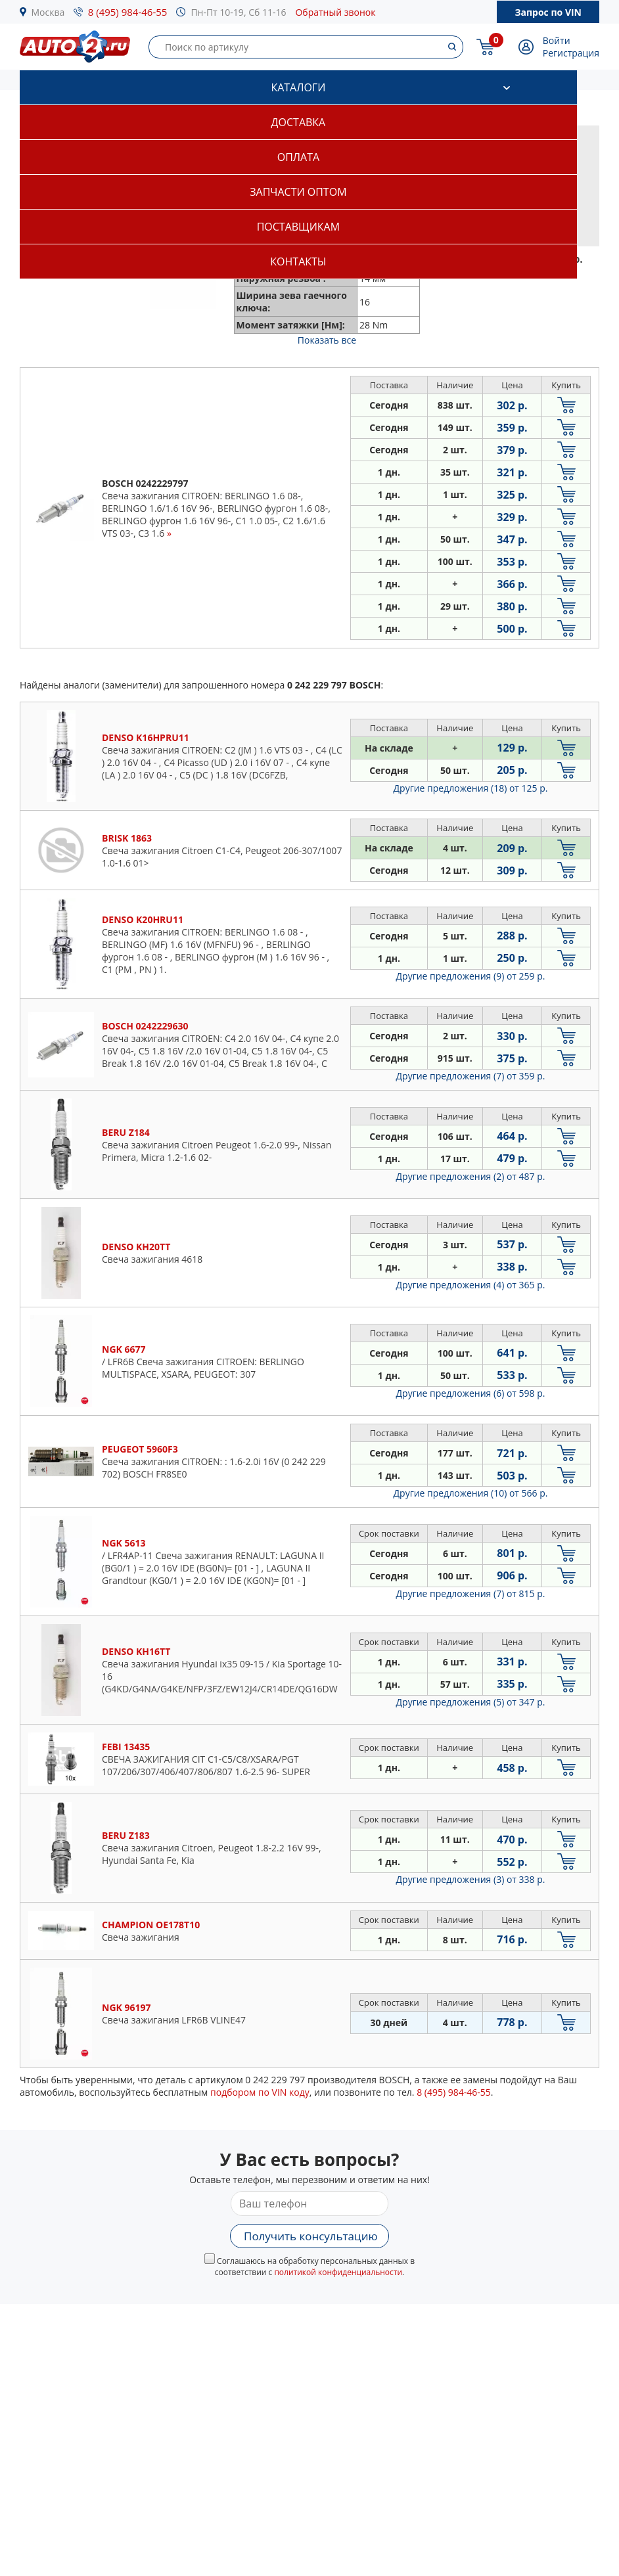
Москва (48, 12)
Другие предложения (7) (470, 1076)
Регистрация (571, 53)
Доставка (298, 122)
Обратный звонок (335, 12)
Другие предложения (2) (470, 1176)
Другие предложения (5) (470, 1702)
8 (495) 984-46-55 (128, 11)
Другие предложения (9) (470, 976)
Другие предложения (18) (471, 788)
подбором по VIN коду (260, 2092)
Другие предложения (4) (470, 1284)
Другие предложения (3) (470, 1879)
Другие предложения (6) (470, 1393)
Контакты (298, 261)
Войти (556, 40)
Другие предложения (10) (471, 1493)
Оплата (298, 157)
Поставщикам (298, 226)
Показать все (327, 340)
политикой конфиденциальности (338, 2272)
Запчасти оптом (298, 192)
